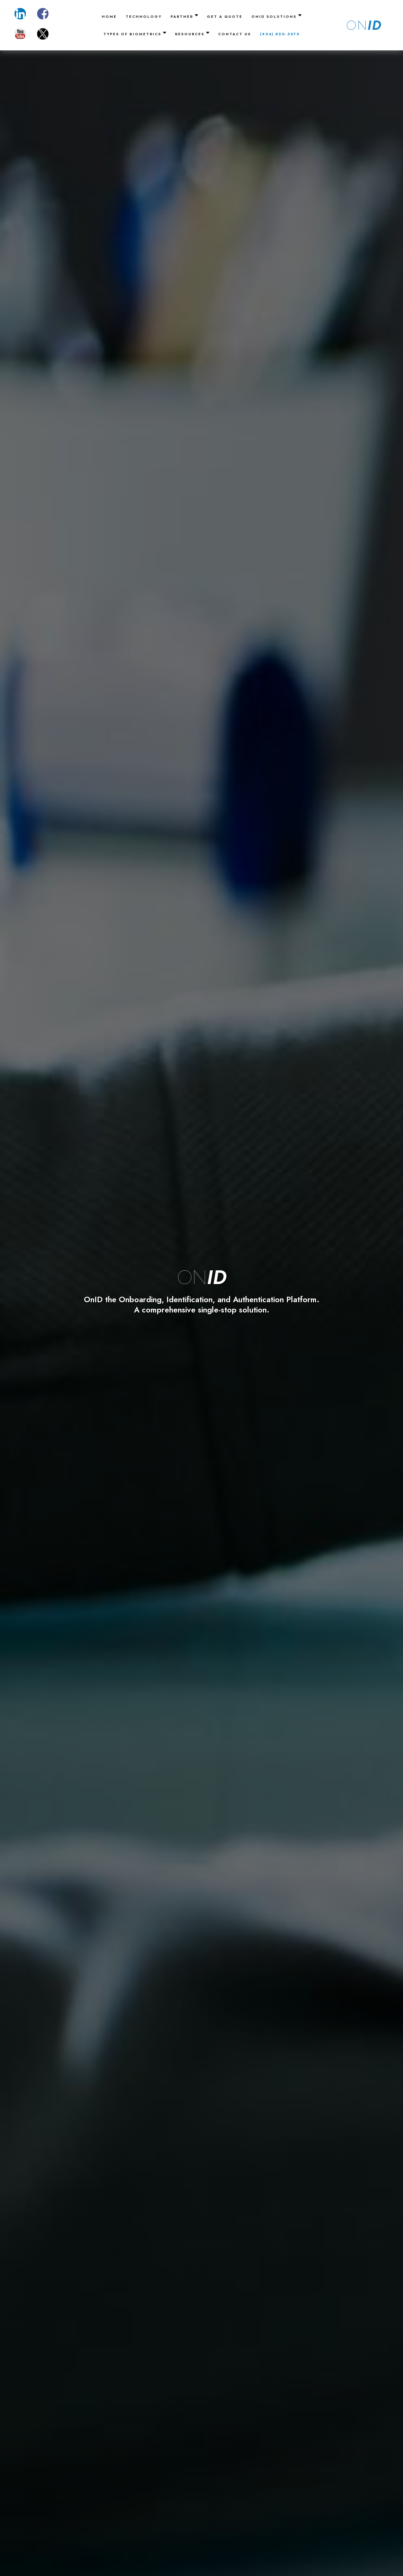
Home (109, 16)
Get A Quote (224, 16)
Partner (184, 15)
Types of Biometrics (134, 33)
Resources (192, 33)
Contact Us (234, 34)
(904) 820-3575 (280, 34)
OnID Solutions (276, 15)
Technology (144, 16)
